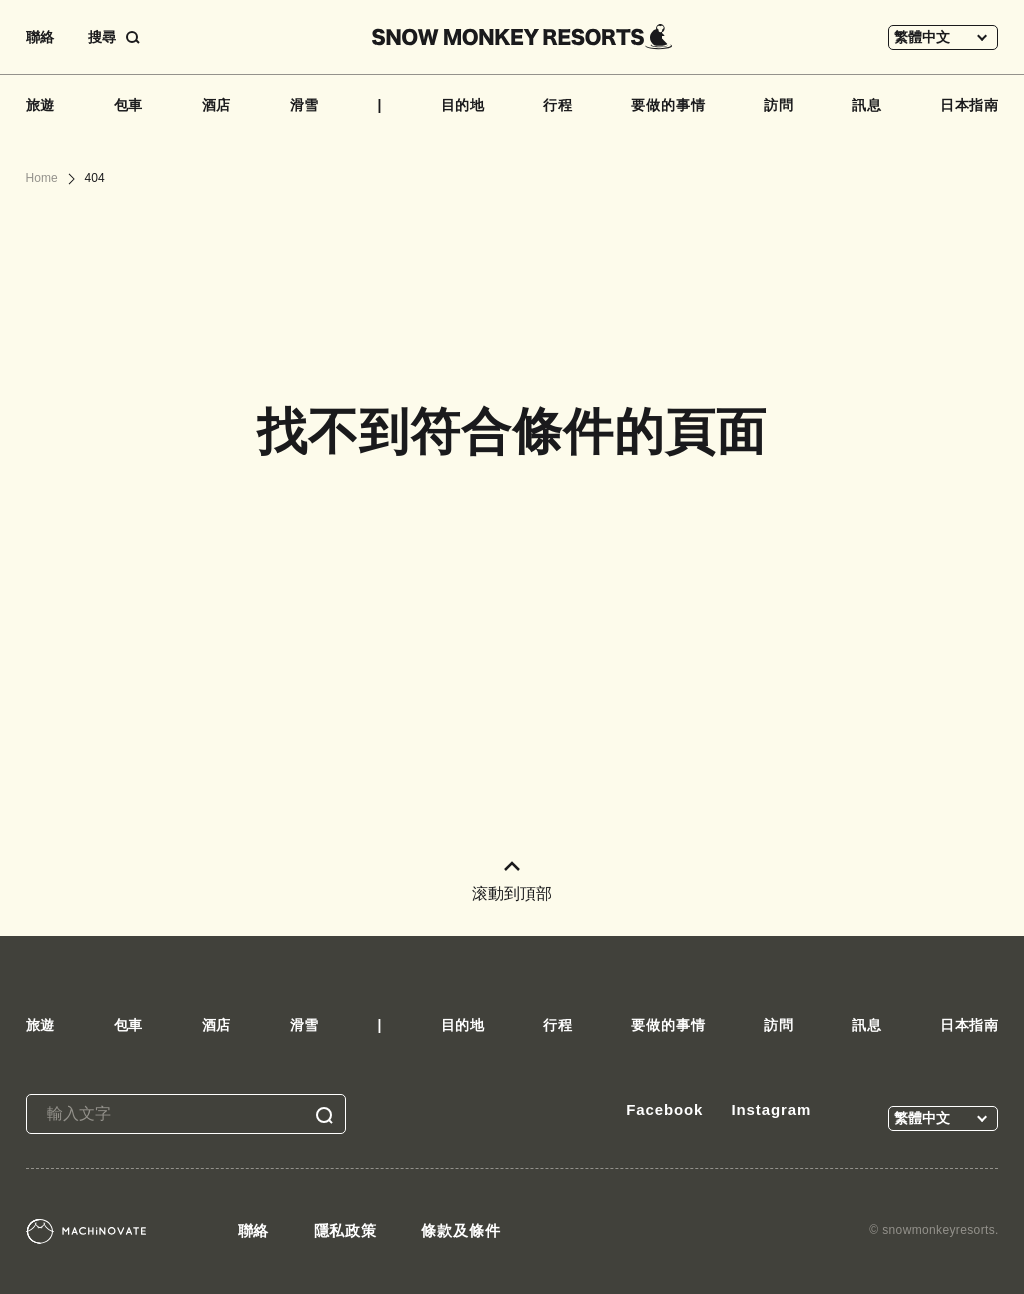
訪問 (779, 105)
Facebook (664, 1109)
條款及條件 (461, 1230)
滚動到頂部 (512, 881)
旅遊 (41, 105)
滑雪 (305, 105)
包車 (129, 105)
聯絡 (40, 37)
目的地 (463, 105)
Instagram (771, 1109)
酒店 (217, 105)
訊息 (867, 105)
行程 (558, 105)
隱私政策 (346, 1230)
